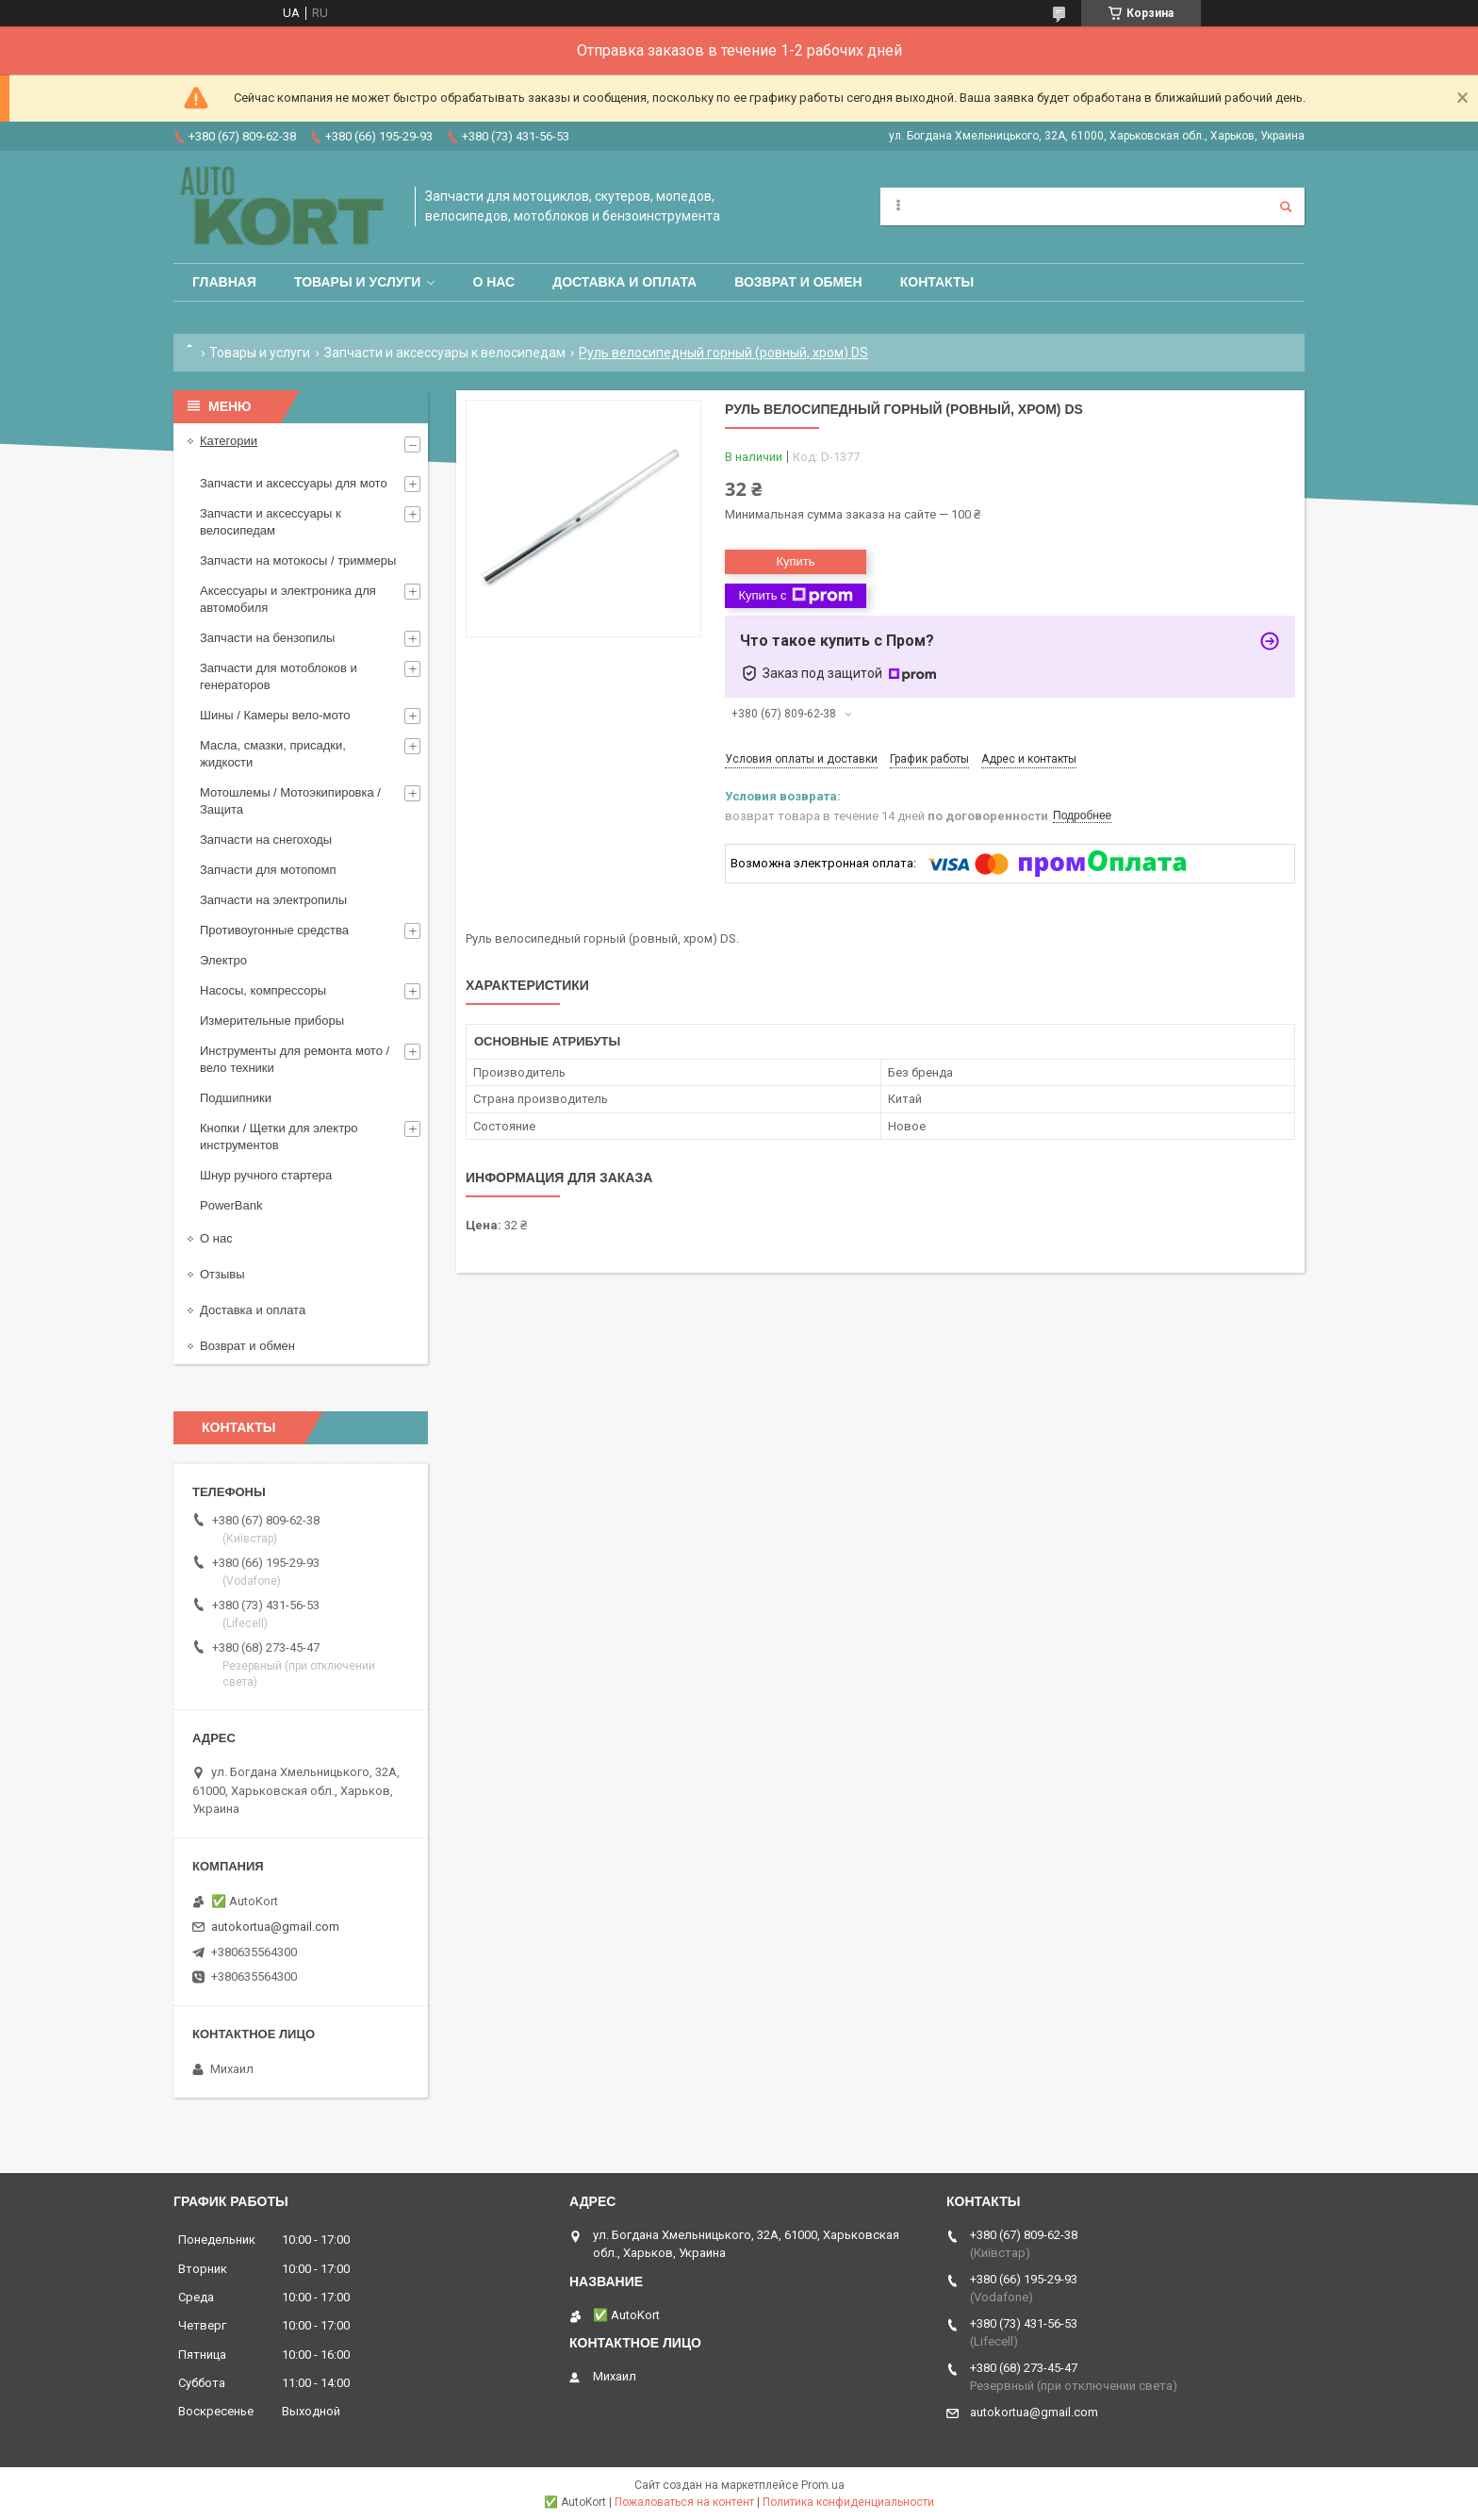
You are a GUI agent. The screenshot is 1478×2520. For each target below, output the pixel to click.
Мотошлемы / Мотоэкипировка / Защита (290, 800)
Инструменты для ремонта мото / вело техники (294, 1059)
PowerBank (231, 1205)
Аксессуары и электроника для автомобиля (288, 599)
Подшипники (235, 1098)
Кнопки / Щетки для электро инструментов (279, 1136)
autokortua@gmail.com (275, 1926)
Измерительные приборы (272, 1020)
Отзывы (222, 1274)
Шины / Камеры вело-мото (275, 715)
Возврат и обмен (798, 281)
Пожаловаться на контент (684, 2502)
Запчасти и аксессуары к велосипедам (445, 352)
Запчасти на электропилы (273, 900)
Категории (228, 441)
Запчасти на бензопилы (267, 638)
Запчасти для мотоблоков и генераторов (278, 676)
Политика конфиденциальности (848, 2502)
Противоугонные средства (274, 930)
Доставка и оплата (624, 281)
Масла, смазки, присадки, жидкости (273, 753)
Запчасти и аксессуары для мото (293, 483)
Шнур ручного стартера (266, 1175)
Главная (224, 281)
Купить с (795, 595)
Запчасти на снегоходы (266, 839)
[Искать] (1286, 206)
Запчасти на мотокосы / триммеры (298, 560)
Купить (795, 561)
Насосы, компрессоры (263, 990)
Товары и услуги (357, 281)
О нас (493, 281)
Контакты (937, 281)
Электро (223, 960)
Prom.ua (823, 2485)
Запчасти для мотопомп (268, 870)
